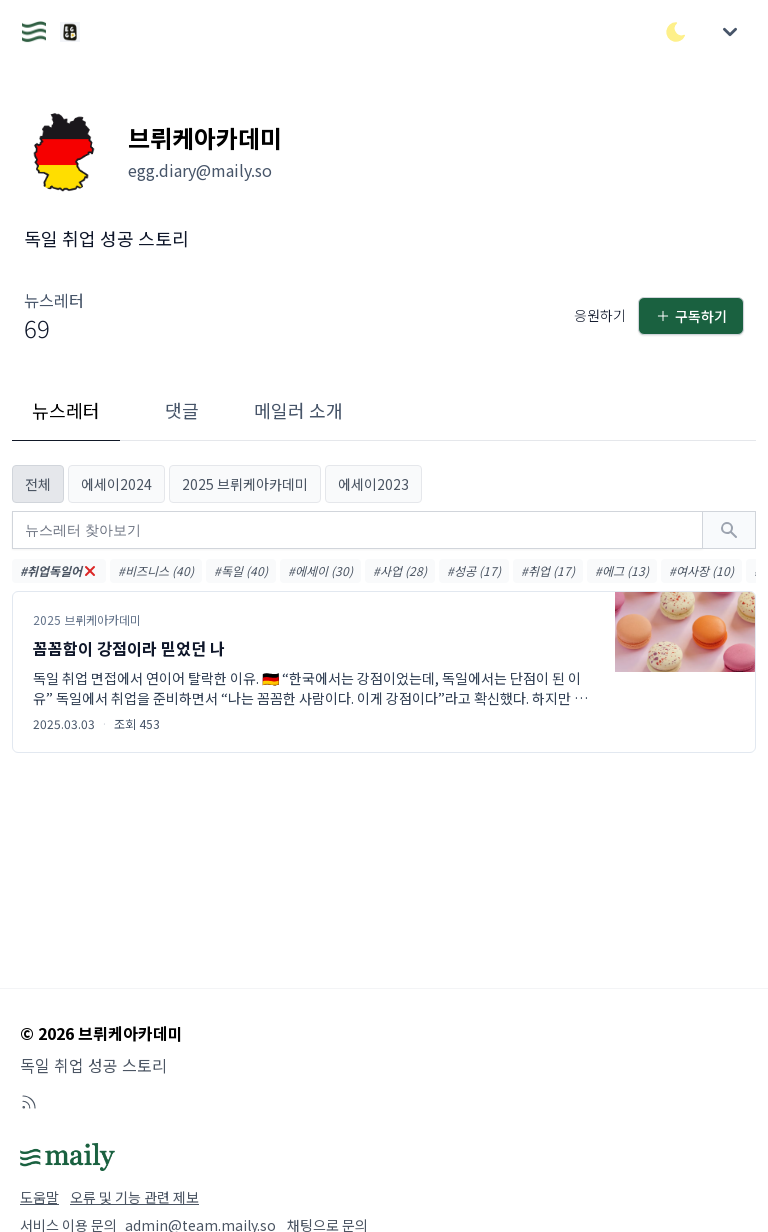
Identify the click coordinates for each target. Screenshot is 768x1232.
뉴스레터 (66, 410)
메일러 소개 (298, 410)
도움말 (39, 1197)
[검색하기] (729, 530)
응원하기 (600, 315)
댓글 (182, 410)
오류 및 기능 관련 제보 (134, 1197)
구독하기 (691, 316)
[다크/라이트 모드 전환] (676, 32)
